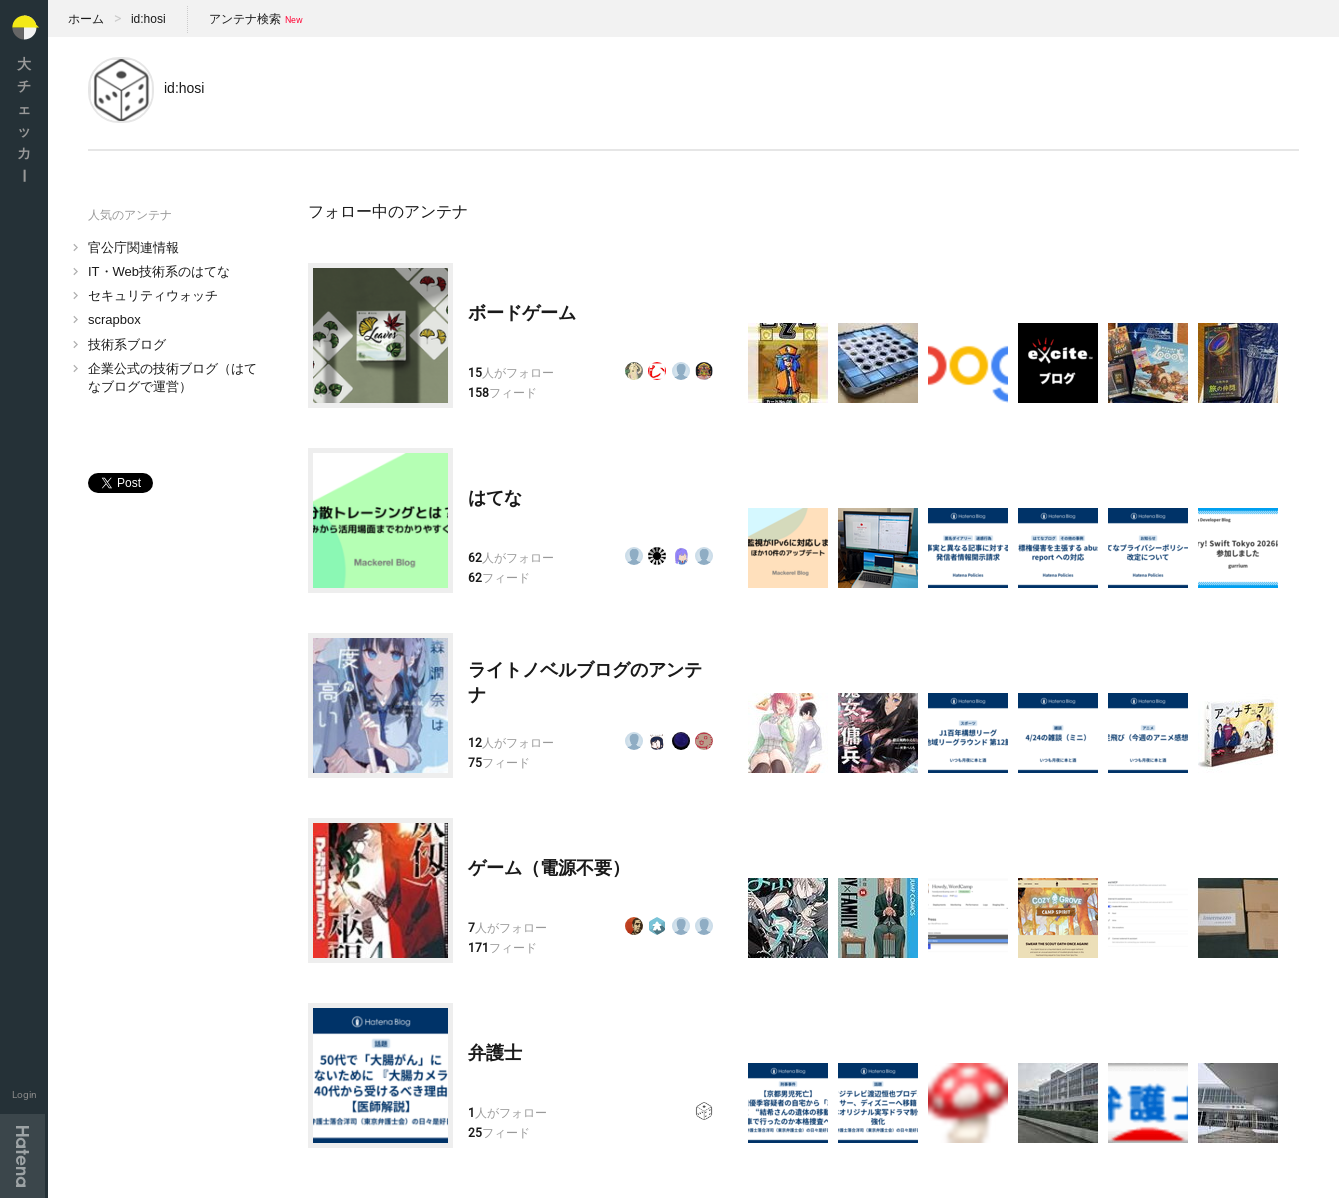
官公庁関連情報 (133, 247)
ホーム (86, 19)
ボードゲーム (522, 313)
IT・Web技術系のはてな (159, 271)
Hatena (22, 1156)
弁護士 (495, 1053)
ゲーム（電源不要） (549, 868)
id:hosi (148, 19)
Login (24, 1094)
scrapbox (114, 319)
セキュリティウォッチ (153, 295)
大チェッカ (24, 119)
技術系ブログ (127, 344)
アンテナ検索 (245, 19)
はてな (495, 498)
